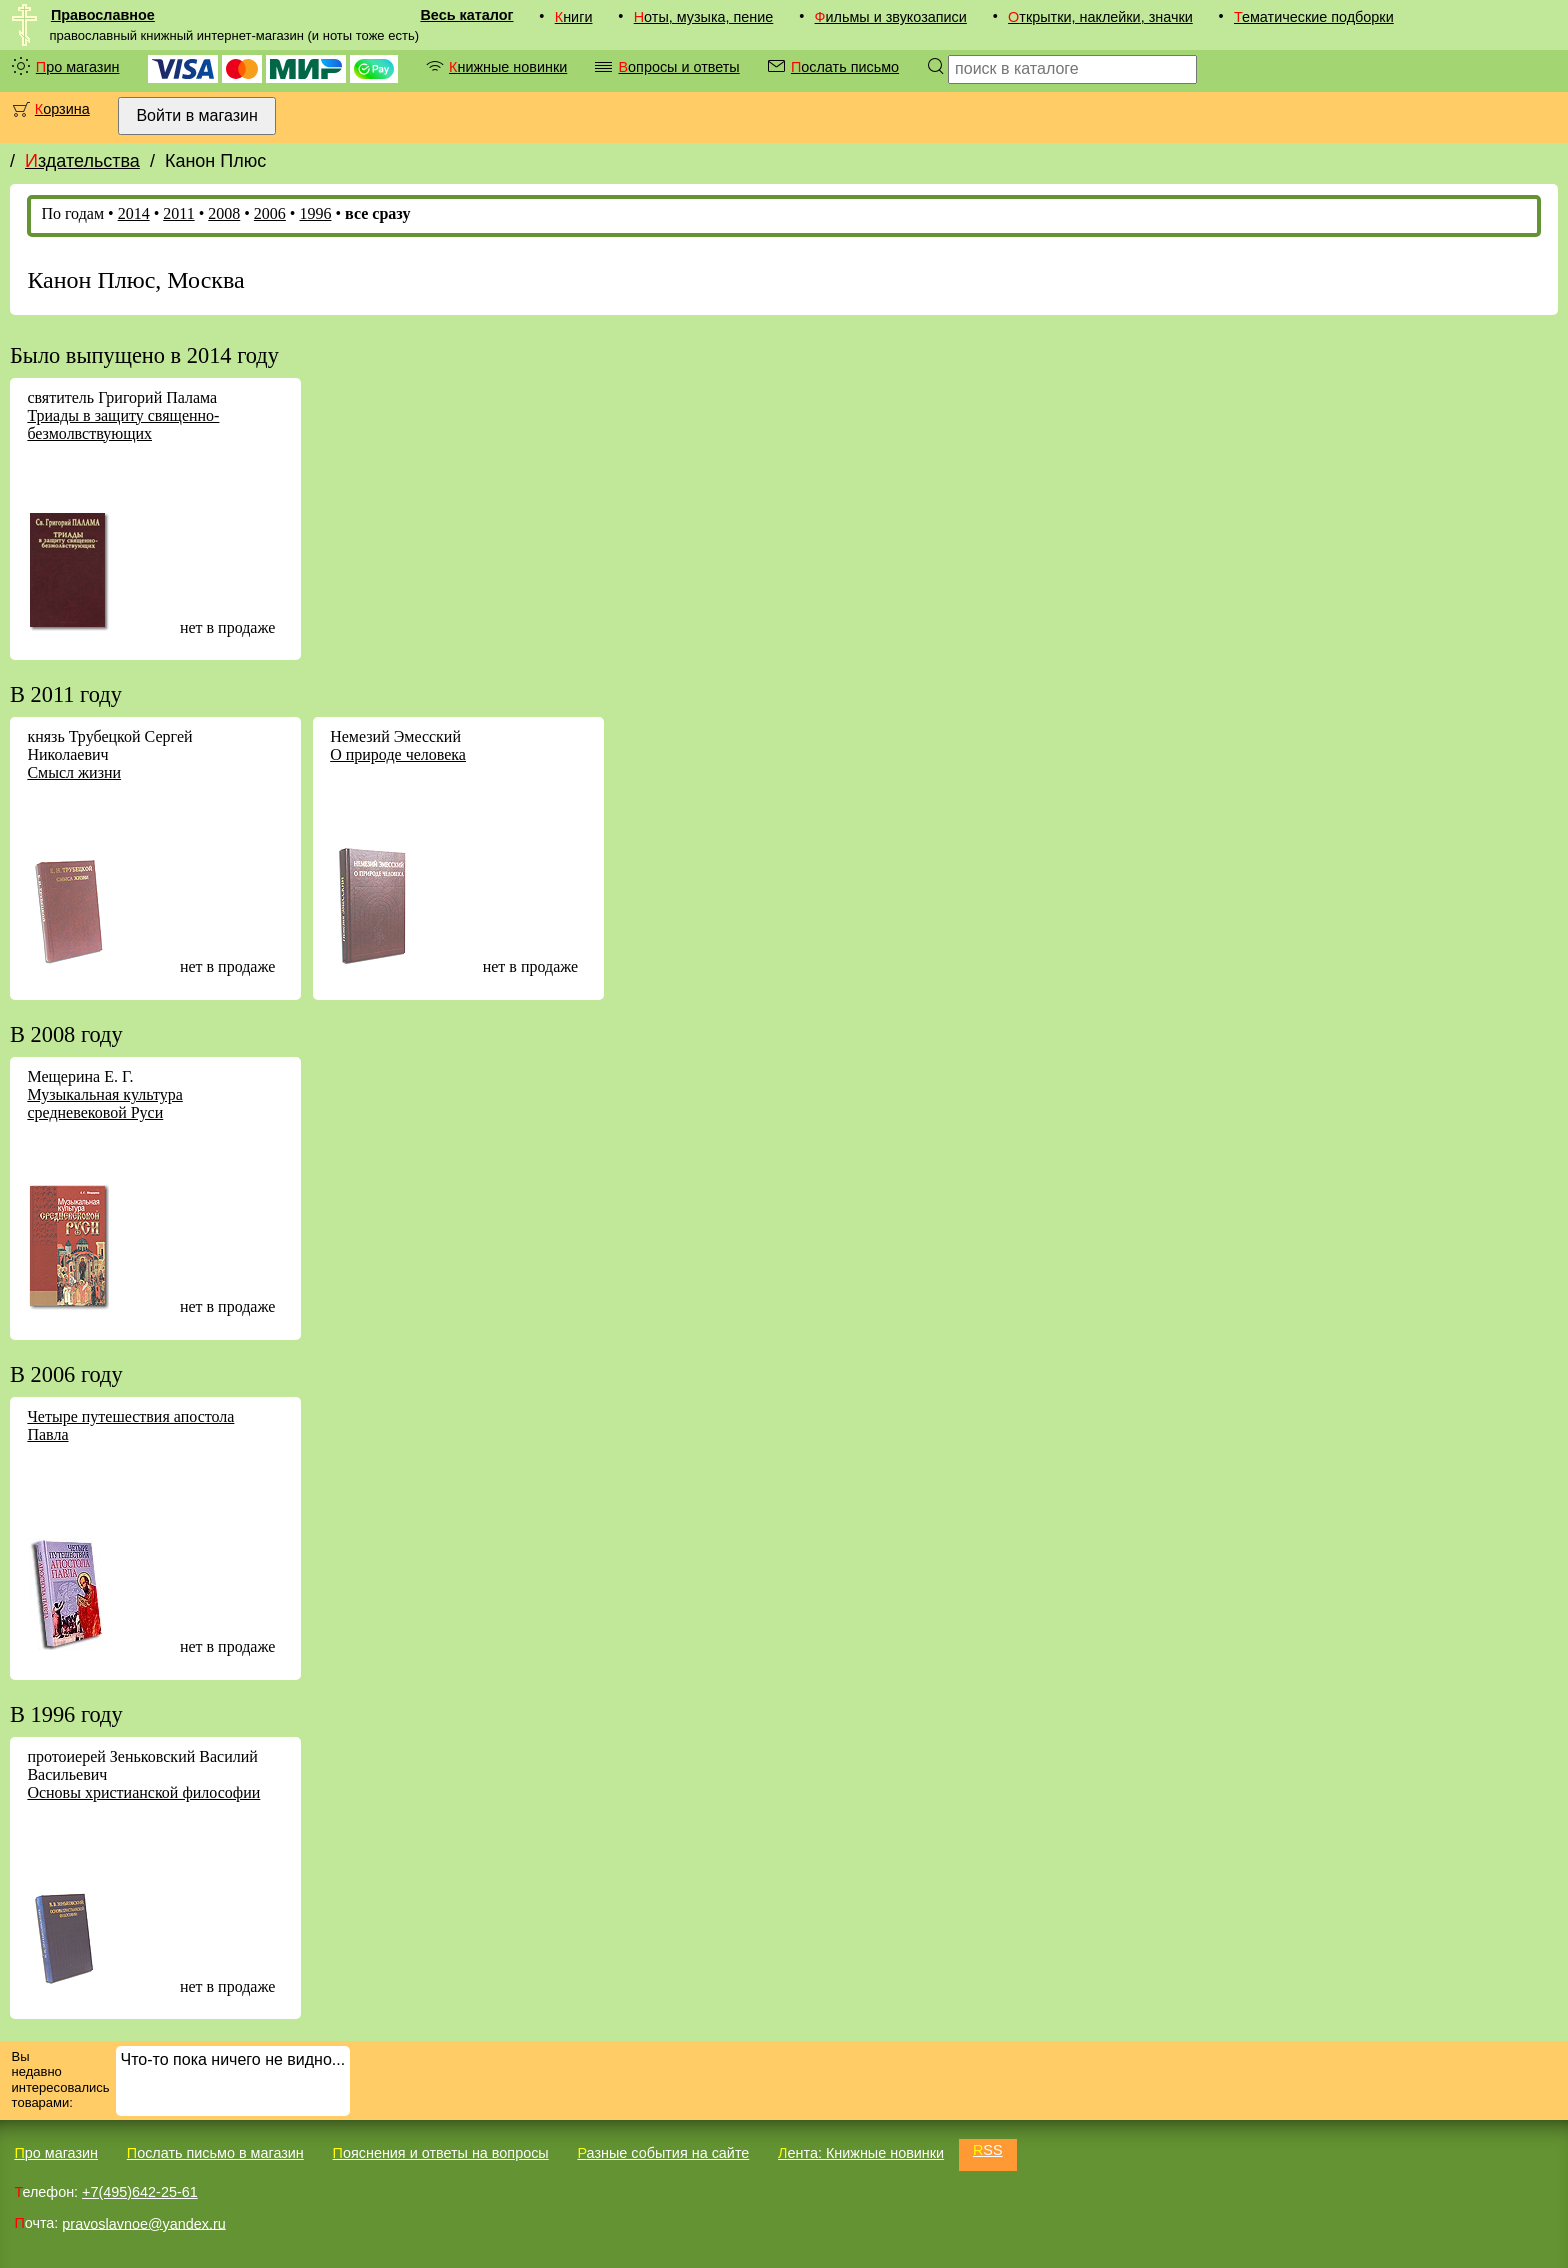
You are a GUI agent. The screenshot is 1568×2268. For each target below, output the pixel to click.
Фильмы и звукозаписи (891, 17)
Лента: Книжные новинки (861, 2153)
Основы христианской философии (143, 1792)
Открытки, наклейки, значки (1100, 17)
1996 (315, 213)
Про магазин (78, 67)
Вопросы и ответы (678, 67)
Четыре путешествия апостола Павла (130, 1425)
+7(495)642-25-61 (140, 2192)
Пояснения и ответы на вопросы (441, 2153)
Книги (574, 17)
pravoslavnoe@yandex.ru (143, 2223)
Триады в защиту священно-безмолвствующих (123, 424)
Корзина (62, 109)
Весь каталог (466, 15)
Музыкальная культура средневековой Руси (104, 1103)
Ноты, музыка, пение (704, 17)
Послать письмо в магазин (215, 2153)
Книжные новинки (508, 67)
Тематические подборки (1314, 17)
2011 (178, 213)
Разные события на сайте (663, 2153)
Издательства (82, 161)
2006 (270, 213)
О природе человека (398, 754)
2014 (134, 213)
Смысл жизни (74, 772)
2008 (224, 213)
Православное (103, 15)
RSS (988, 2150)
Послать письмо (845, 67)
